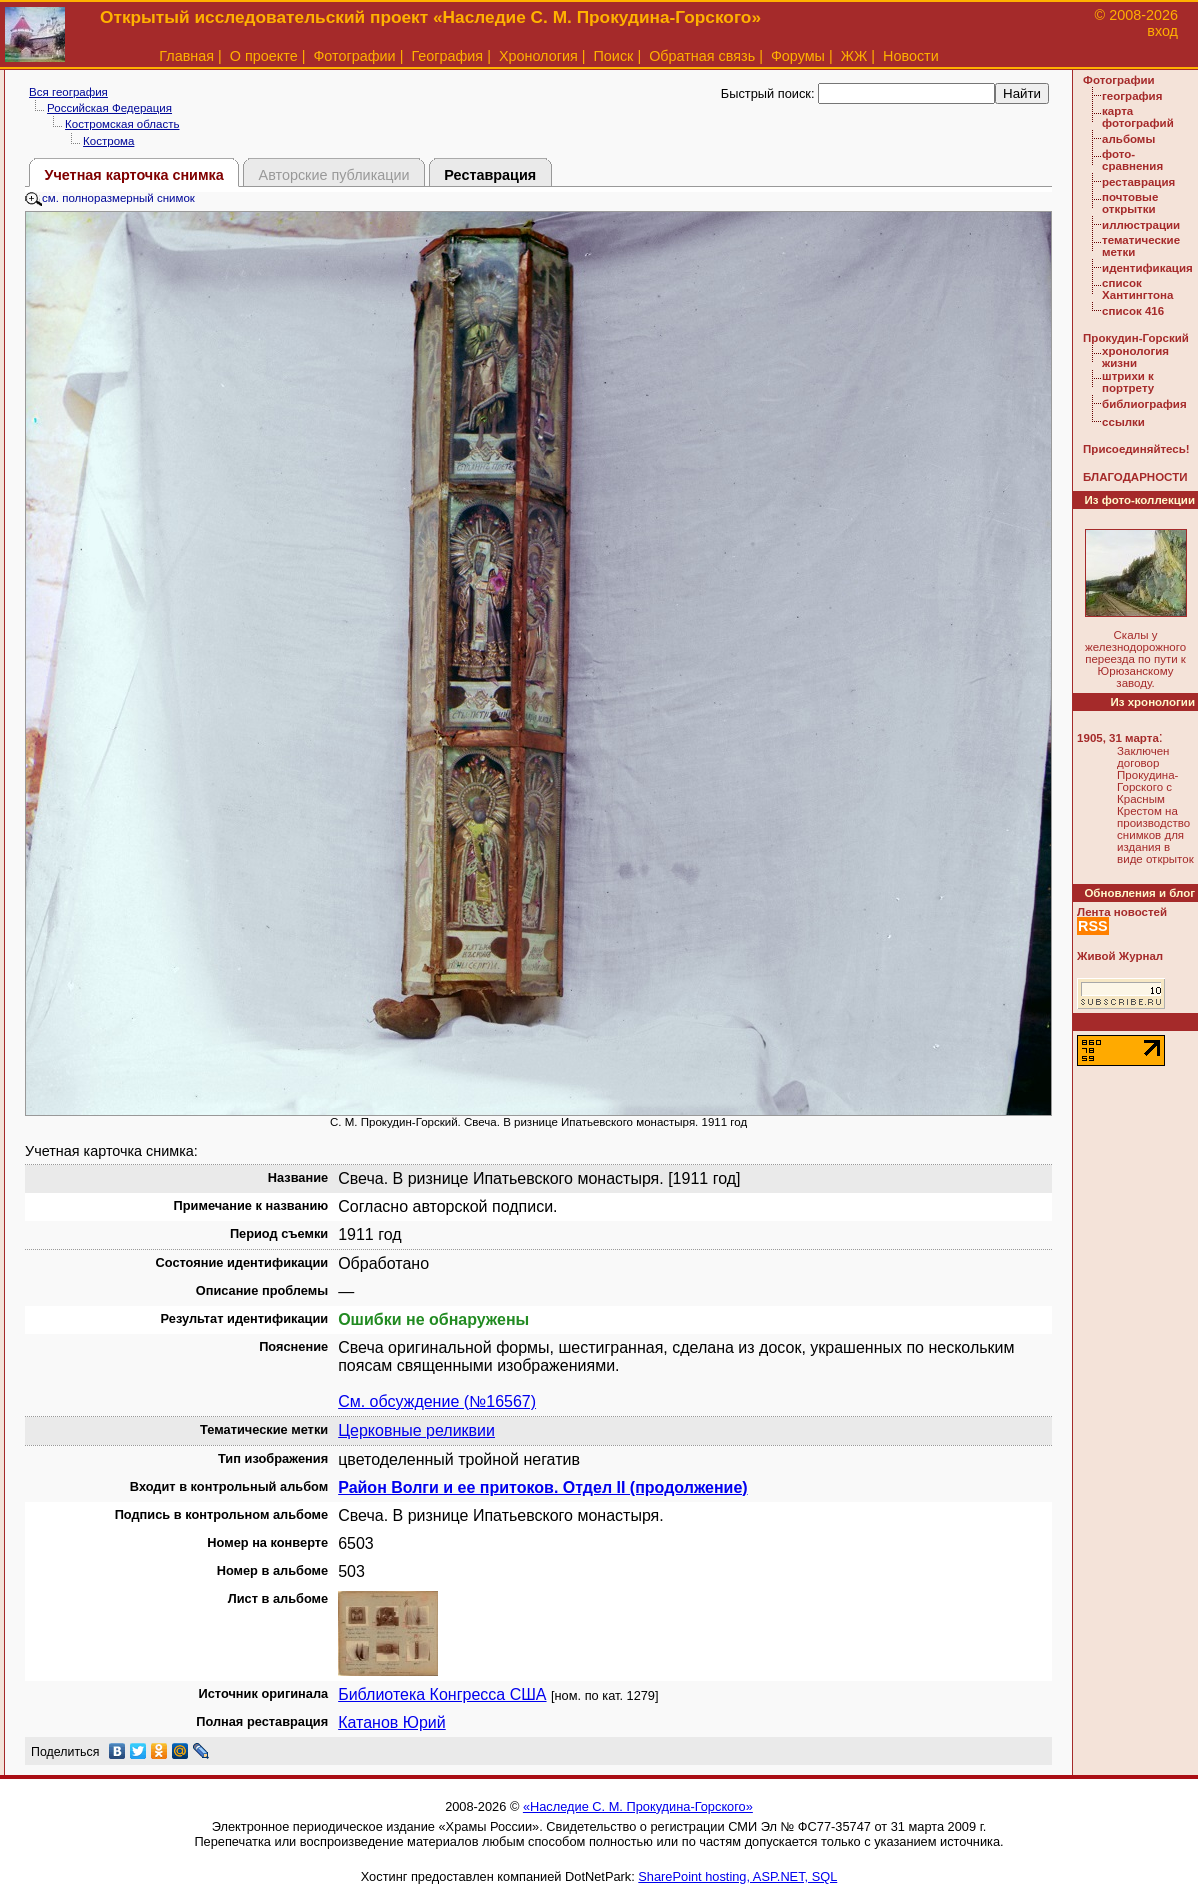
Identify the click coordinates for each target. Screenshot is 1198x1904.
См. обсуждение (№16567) (437, 1401)
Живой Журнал (1120, 956)
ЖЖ (854, 56)
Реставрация (490, 175)
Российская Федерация (109, 108)
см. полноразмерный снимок (110, 198)
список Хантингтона (1137, 289)
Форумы (798, 56)
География (447, 56)
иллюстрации (1141, 225)
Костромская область (122, 124)
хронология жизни (1135, 357)
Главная (186, 56)
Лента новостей (1122, 912)
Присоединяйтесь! (1136, 449)
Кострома (108, 141)
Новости (911, 56)
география (1132, 96)
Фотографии (354, 56)
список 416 (1133, 311)
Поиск (614, 56)
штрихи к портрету (1128, 382)
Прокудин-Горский (1136, 338)
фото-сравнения (1132, 160)
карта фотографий (1138, 117)
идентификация (1147, 268)
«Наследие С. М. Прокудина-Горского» (638, 1806)
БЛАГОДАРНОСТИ (1135, 477)
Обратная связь (702, 56)
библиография (1144, 404)
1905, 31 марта (1118, 738)
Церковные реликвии (416, 1430)
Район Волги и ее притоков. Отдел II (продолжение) (542, 1487)
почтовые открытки (1130, 203)
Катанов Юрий (392, 1722)
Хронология (538, 56)
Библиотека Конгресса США (442, 1694)
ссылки (1123, 422)
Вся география (68, 92)
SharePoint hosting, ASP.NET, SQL (737, 1876)
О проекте (264, 56)
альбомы (1128, 139)
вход (1162, 31)
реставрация (1138, 182)
